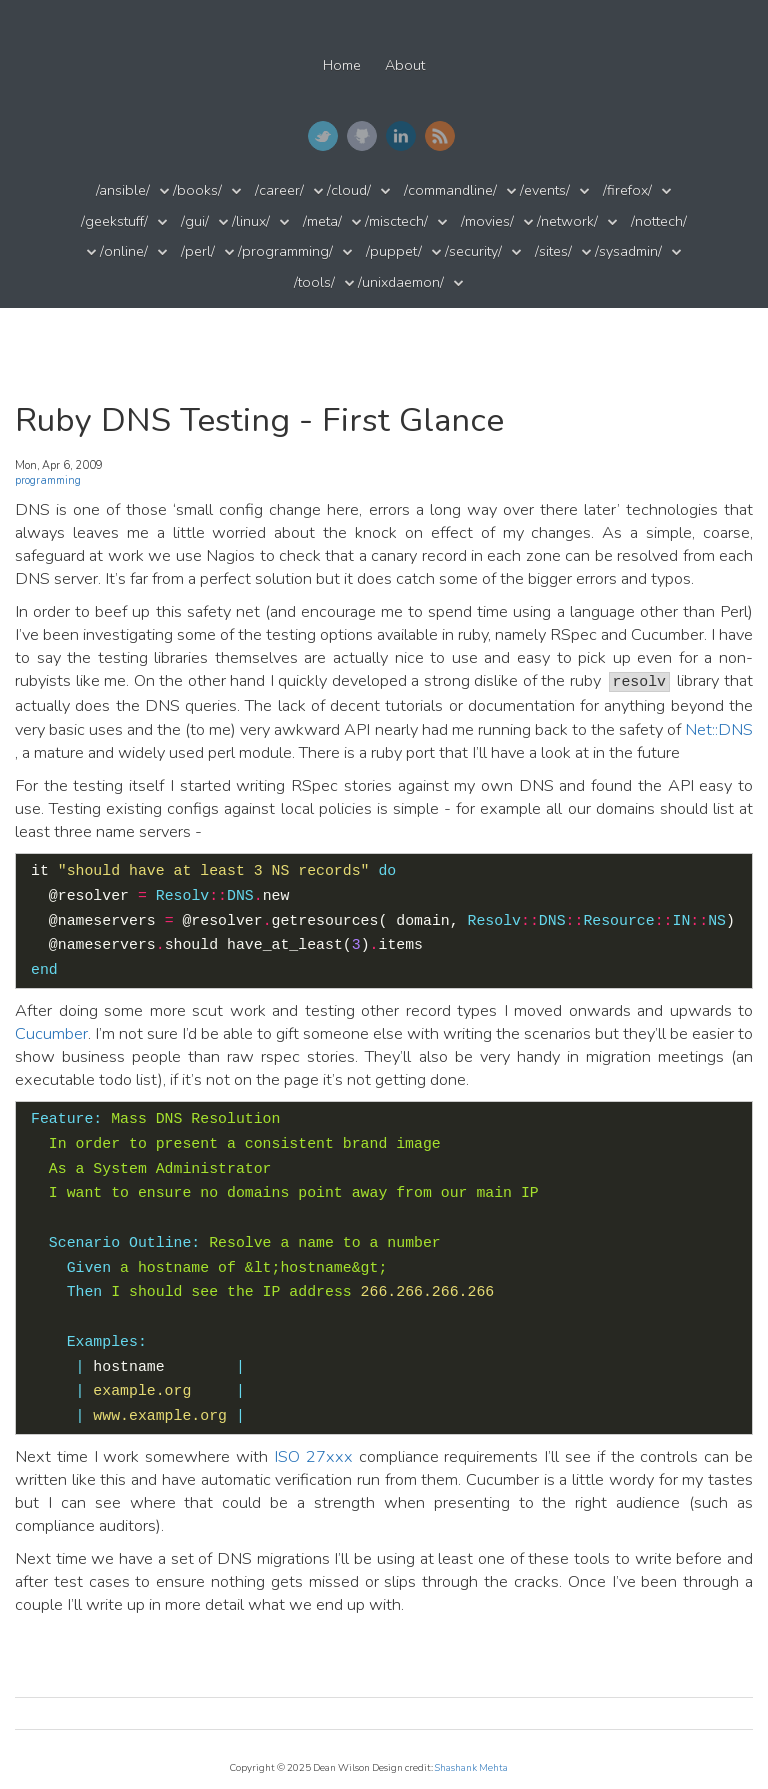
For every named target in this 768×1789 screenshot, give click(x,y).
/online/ (124, 251)
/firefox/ (627, 190)
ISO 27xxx (313, 1456)
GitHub (362, 136)
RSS (440, 136)
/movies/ (487, 221)
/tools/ (314, 282)
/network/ (567, 221)
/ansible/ (123, 190)
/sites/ (553, 251)
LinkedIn (401, 136)
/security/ (473, 251)
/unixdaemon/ (401, 282)
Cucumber (51, 1033)
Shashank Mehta (471, 1767)
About (405, 65)
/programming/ (285, 251)
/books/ (197, 190)
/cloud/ (349, 190)
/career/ (279, 190)
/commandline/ (450, 190)
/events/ (545, 190)
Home (342, 65)
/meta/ (322, 221)
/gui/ (195, 221)
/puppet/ (394, 251)
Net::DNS (719, 729)
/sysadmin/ (628, 251)
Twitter (323, 136)
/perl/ (198, 251)
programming (48, 480)
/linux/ (251, 221)
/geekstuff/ (114, 221)
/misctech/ (396, 221)
